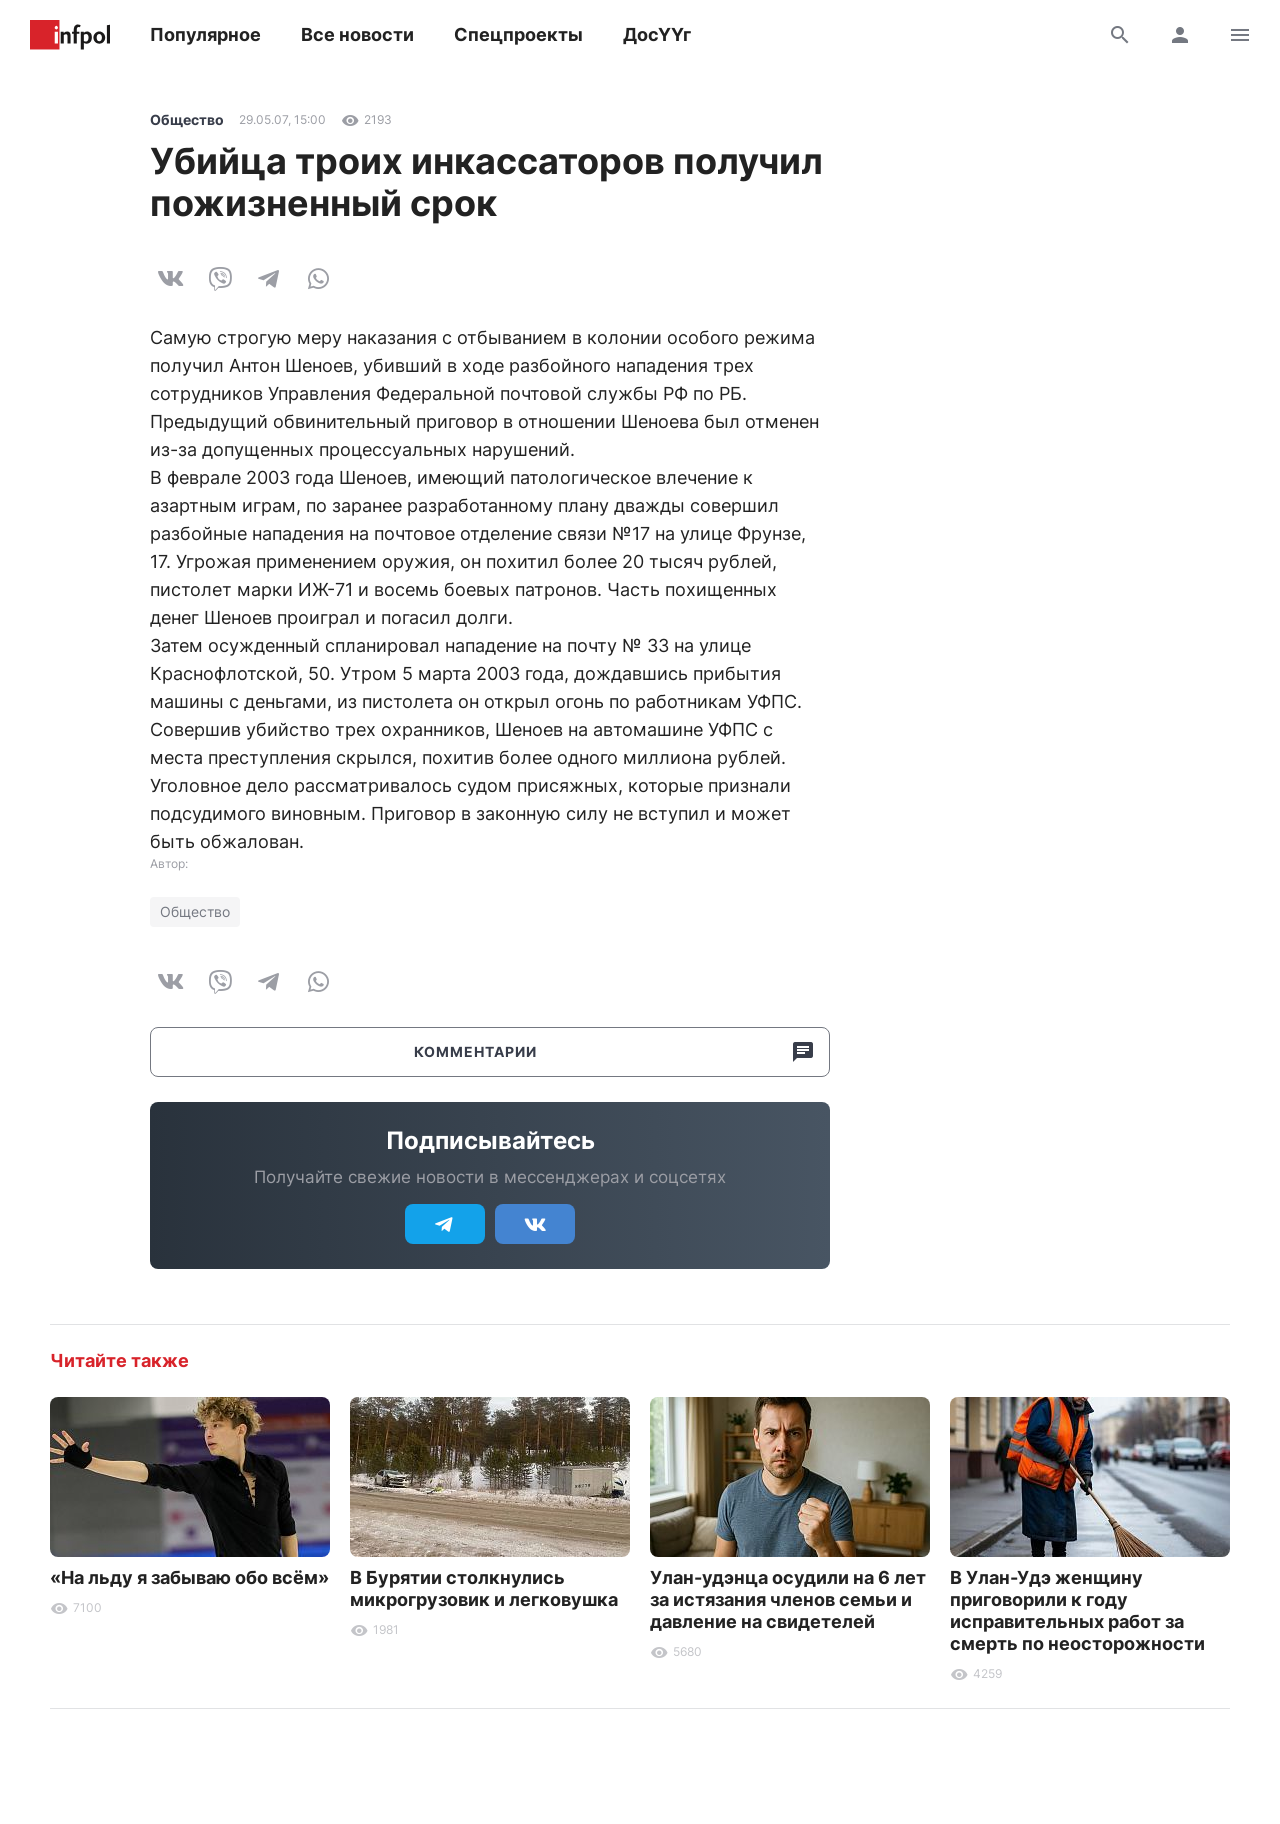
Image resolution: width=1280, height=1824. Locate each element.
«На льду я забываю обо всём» (189, 1577)
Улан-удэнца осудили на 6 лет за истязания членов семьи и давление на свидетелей (788, 1599)
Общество (187, 119)
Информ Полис (70, 35)
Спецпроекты (518, 34)
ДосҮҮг (657, 34)
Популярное (205, 34)
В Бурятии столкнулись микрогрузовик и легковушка (484, 1588)
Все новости (357, 34)
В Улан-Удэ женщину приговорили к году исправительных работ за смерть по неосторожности (1077, 1610)
